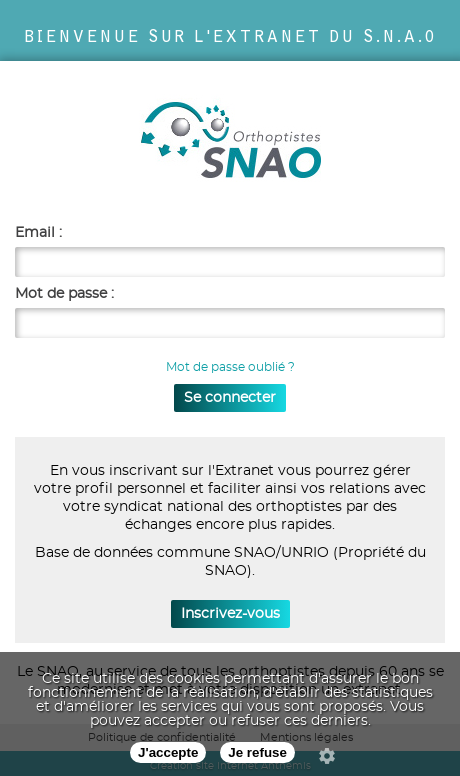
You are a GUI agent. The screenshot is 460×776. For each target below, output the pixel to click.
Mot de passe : (64, 294)
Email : (38, 233)
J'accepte (168, 752)
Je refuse (257, 752)
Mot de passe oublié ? (230, 367)
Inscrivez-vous (230, 614)
